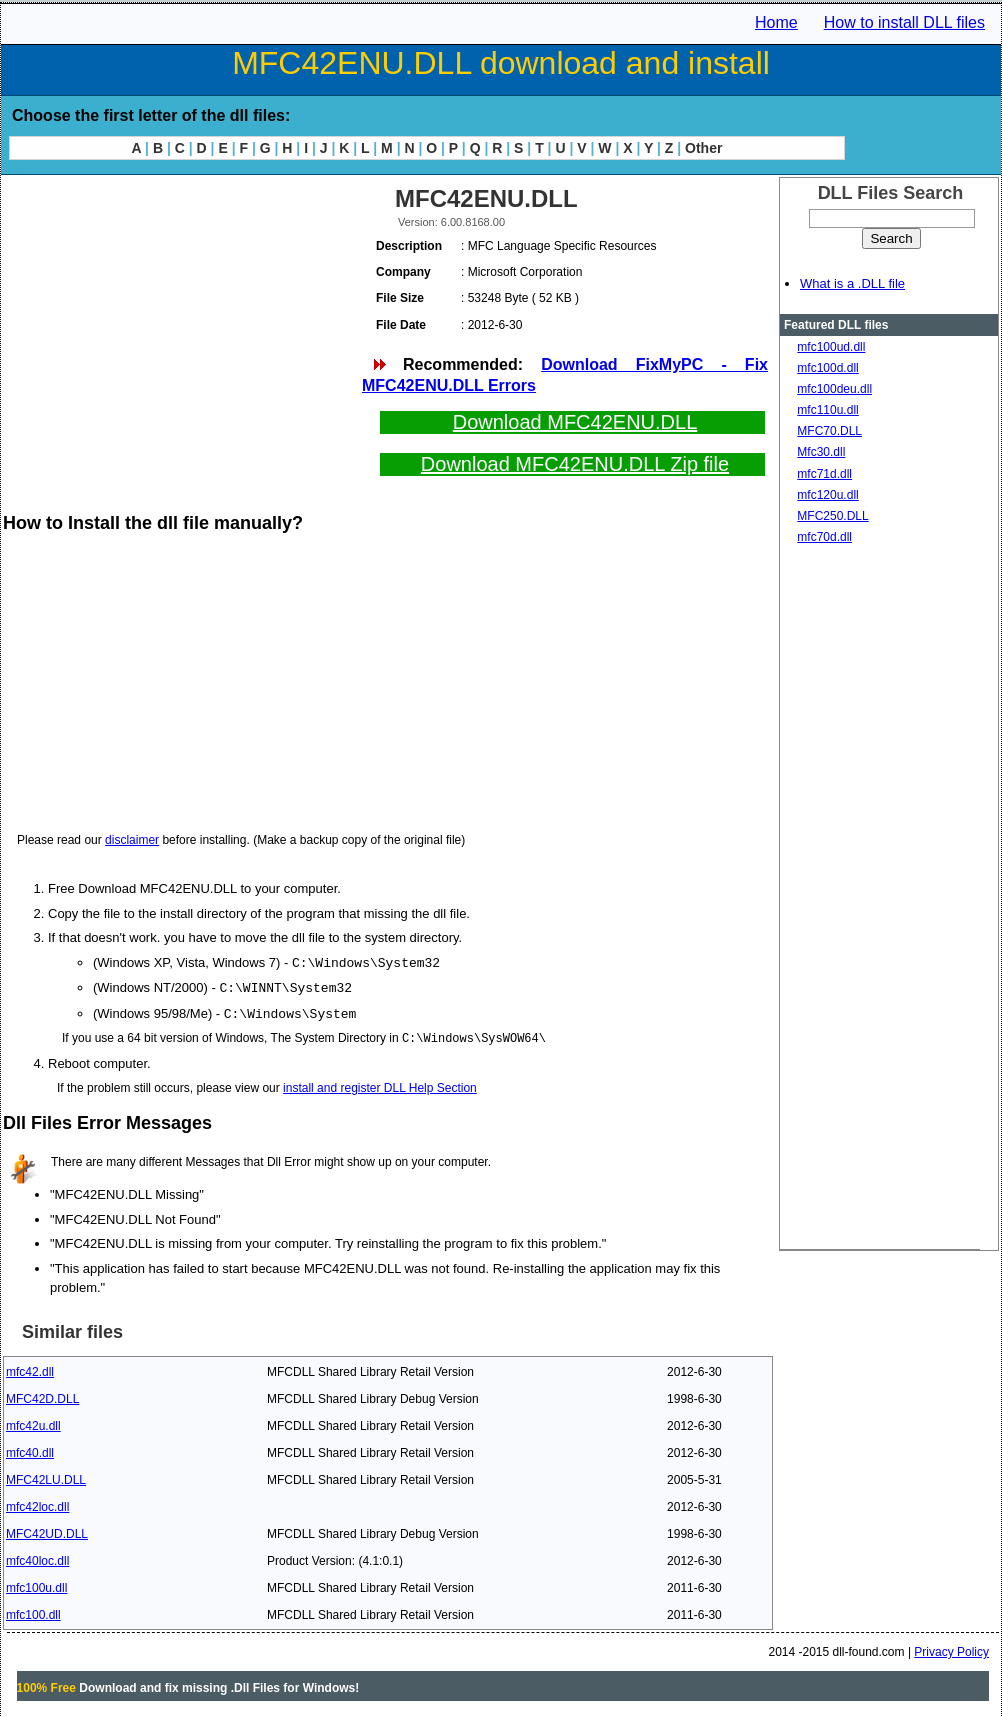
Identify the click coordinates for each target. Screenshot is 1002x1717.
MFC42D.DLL (42, 1396)
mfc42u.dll (33, 1423)
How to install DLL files (904, 22)
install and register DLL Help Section (380, 1085)
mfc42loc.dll (37, 1504)
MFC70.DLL (829, 431)
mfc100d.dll (827, 368)
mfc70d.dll (824, 537)
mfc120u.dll (827, 495)
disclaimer (132, 840)
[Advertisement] (181, 320)
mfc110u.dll (827, 410)
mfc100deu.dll (834, 389)
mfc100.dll (33, 1612)
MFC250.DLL (832, 516)
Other (703, 148)
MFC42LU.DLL (46, 1477)
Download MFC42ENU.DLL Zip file (575, 464)
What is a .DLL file (852, 283)
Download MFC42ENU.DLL (575, 422)
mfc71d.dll (824, 474)
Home (776, 22)
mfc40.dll (30, 1450)
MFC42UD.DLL (47, 1531)
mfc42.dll (30, 1369)
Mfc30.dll (821, 452)
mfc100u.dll (36, 1585)
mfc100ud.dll (831, 347)
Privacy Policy (951, 1649)
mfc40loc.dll (37, 1558)
